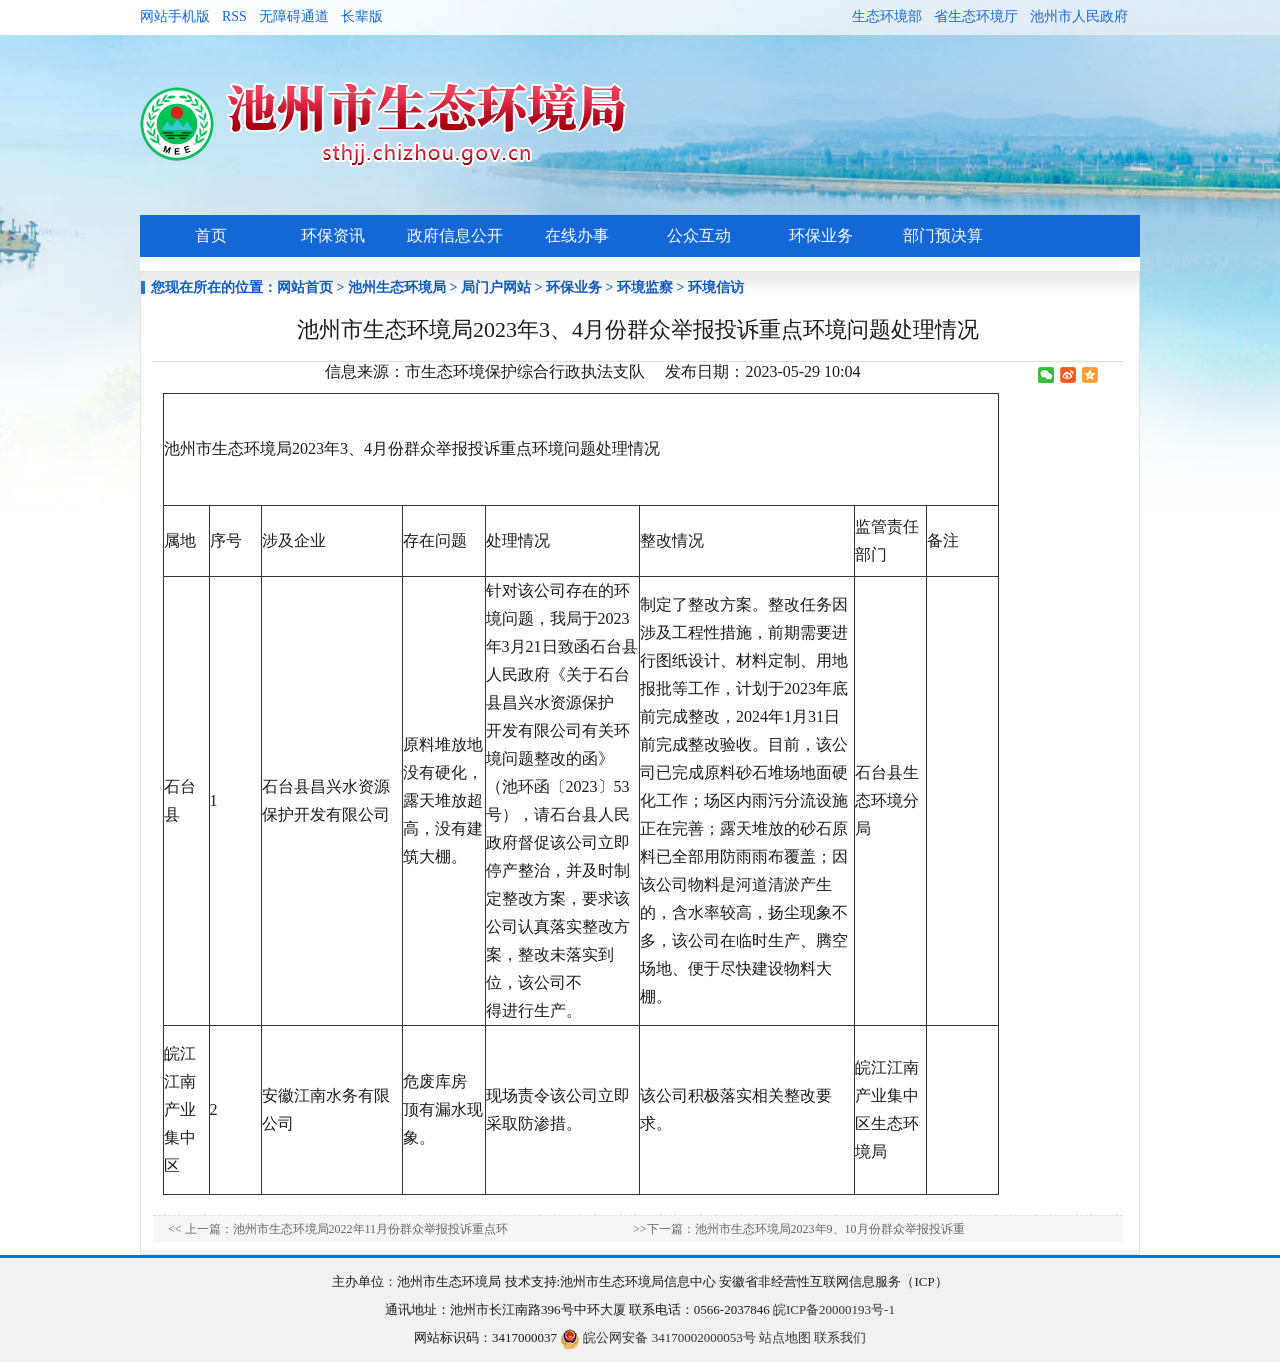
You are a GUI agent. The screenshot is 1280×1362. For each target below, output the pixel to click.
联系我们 (840, 1337)
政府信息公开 (455, 235)
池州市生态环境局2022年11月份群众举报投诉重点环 (371, 1229)
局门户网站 (496, 287)
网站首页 (305, 287)
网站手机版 (175, 16)
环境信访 (716, 287)
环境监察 (645, 287)
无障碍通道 (294, 16)
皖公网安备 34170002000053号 (658, 1337)
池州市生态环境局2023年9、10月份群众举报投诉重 (830, 1229)
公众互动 (699, 235)
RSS (234, 16)
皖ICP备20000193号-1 (834, 1309)
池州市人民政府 (1079, 16)
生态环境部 (887, 16)
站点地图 (785, 1337)
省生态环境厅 (976, 16)
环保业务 (821, 235)
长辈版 (362, 16)
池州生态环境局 (397, 287)
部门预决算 (943, 235)
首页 (211, 235)
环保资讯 (333, 235)
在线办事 (577, 235)
